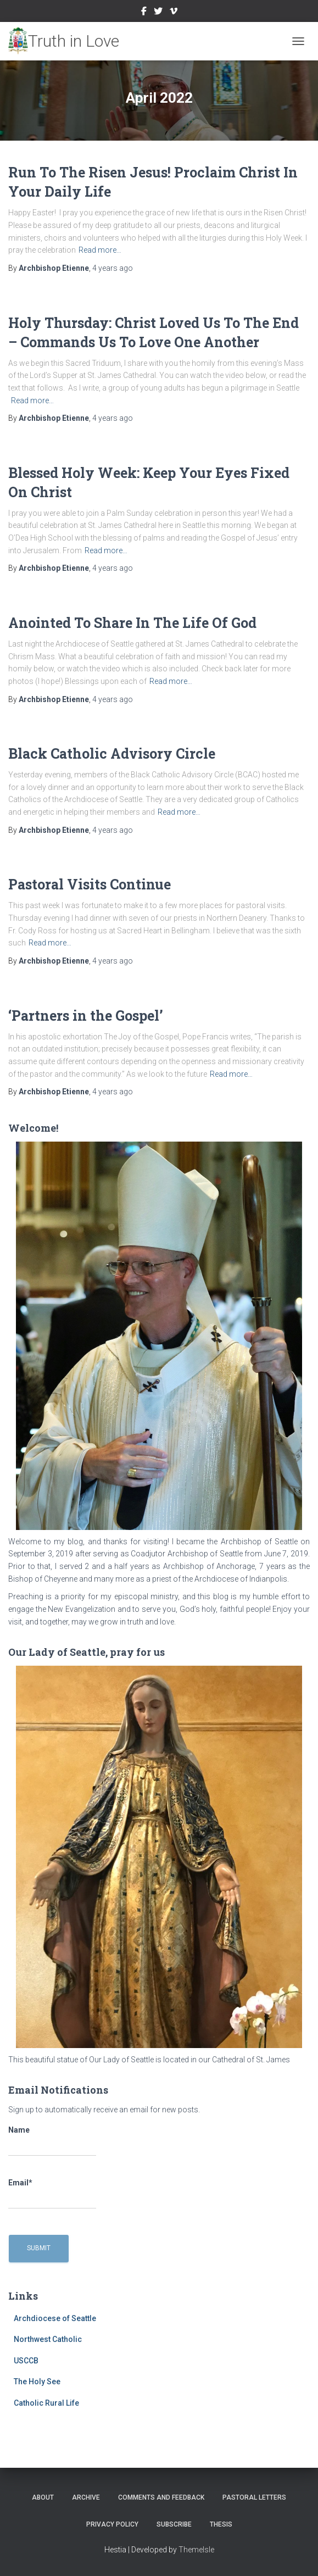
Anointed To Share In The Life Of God (132, 623)
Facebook (144, 12)
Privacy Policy (112, 2524)
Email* (52, 2193)
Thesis (221, 2524)
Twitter (158, 12)
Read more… (100, 250)
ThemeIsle (196, 2549)
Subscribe (174, 2524)
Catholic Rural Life (46, 2403)
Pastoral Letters (254, 2497)
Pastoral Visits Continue (89, 884)
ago (112, 268)
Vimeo (173, 12)
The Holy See (37, 2381)
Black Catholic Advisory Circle (111, 753)
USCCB (26, 2360)
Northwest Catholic (48, 2339)
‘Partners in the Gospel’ (85, 1015)
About (43, 2497)
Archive (86, 2497)
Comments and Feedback (161, 2497)
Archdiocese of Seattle (55, 2318)
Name (52, 2141)
